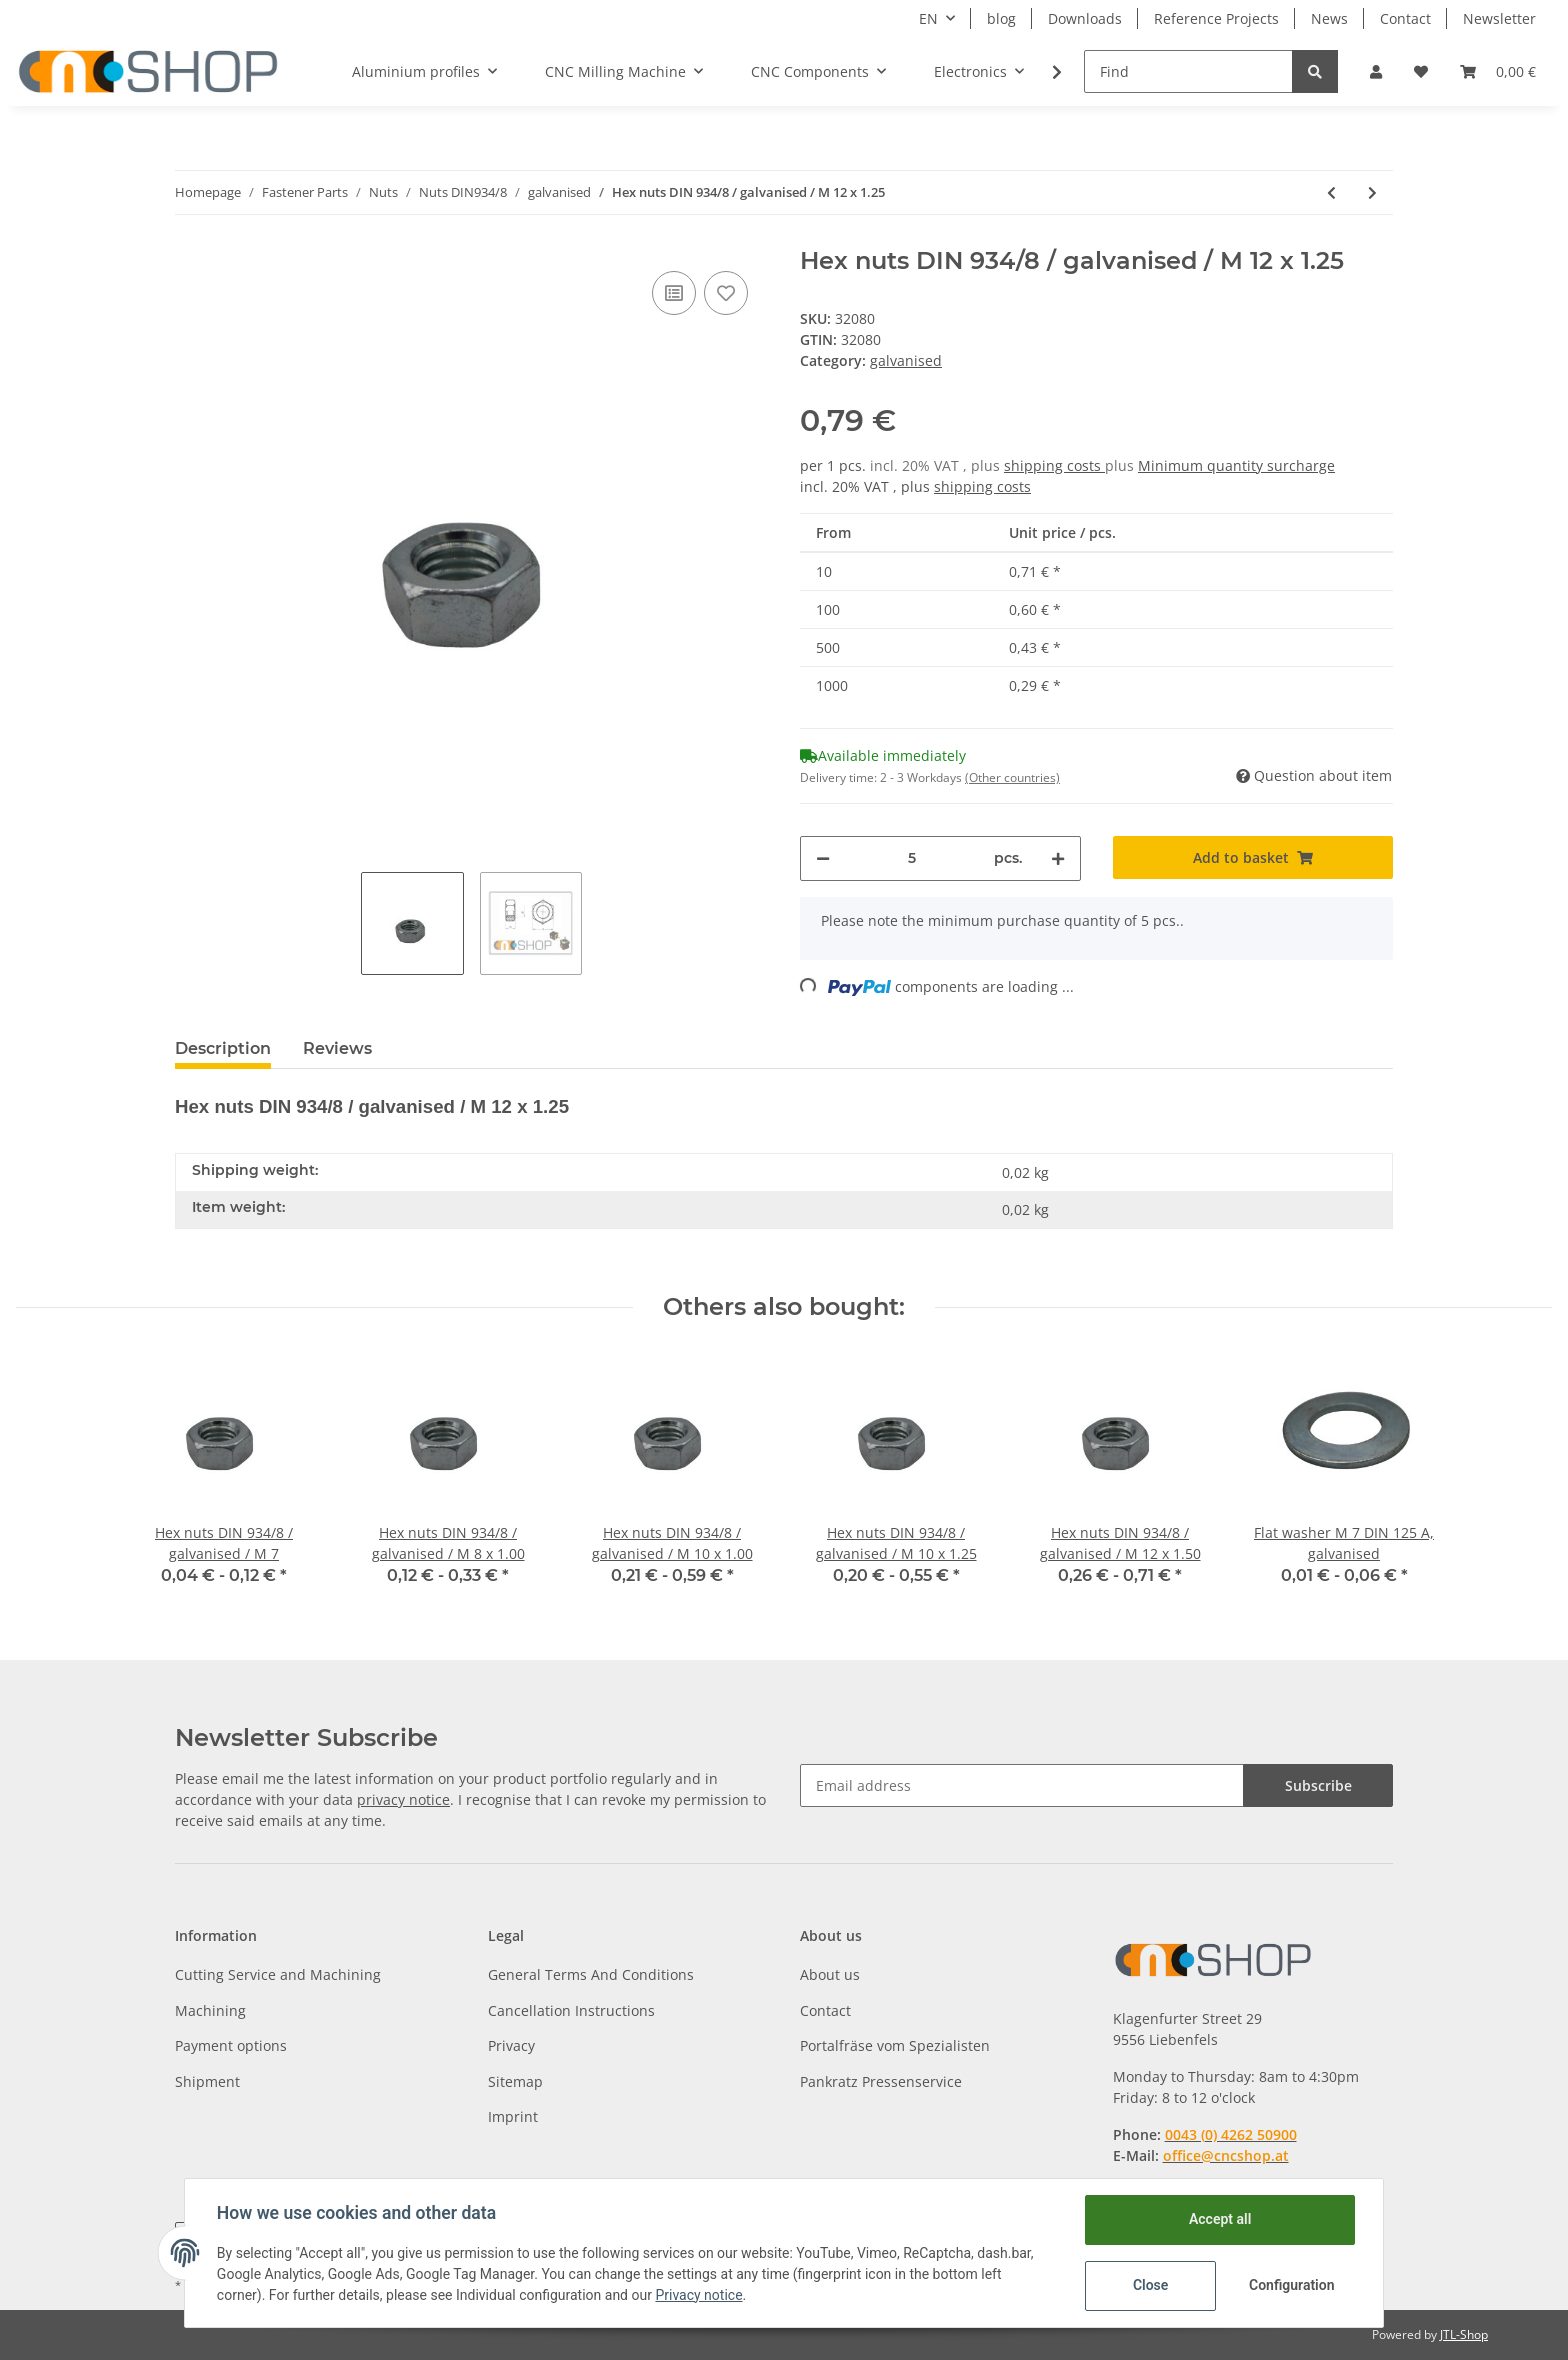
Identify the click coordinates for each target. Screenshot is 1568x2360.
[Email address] (1022, 1785)
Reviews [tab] (337, 1048)
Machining (210, 2010)
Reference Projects (1216, 18)
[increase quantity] (1058, 858)
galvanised (906, 360)
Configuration (1291, 2285)
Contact (1405, 18)
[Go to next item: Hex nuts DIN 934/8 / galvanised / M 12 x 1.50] (1372, 192)
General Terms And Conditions (591, 1974)
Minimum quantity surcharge (1236, 465)
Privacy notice (699, 2295)
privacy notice (403, 1799)
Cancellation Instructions (571, 2010)
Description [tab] (223, 1048)
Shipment (207, 2081)
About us (830, 1974)
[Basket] (1498, 71)
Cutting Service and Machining (278, 1974)
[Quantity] (912, 858)
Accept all (1220, 2219)
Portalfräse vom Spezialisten (895, 2045)
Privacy (511, 2045)
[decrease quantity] (823, 858)
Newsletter (1499, 18)
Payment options (231, 2045)
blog (1001, 18)
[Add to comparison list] (674, 293)
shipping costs (1054, 465)
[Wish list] (1421, 71)
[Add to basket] (1253, 857)
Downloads (1085, 18)
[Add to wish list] (726, 293)
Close (1150, 2285)
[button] (1376, 71)
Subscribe (1318, 1785)
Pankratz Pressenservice (881, 2081)
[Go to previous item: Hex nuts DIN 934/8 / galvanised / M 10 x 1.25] (1331, 192)
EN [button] (928, 18)
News (1329, 18)
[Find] (1188, 71)
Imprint (513, 2116)
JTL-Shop (1464, 2334)
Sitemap (515, 2081)
